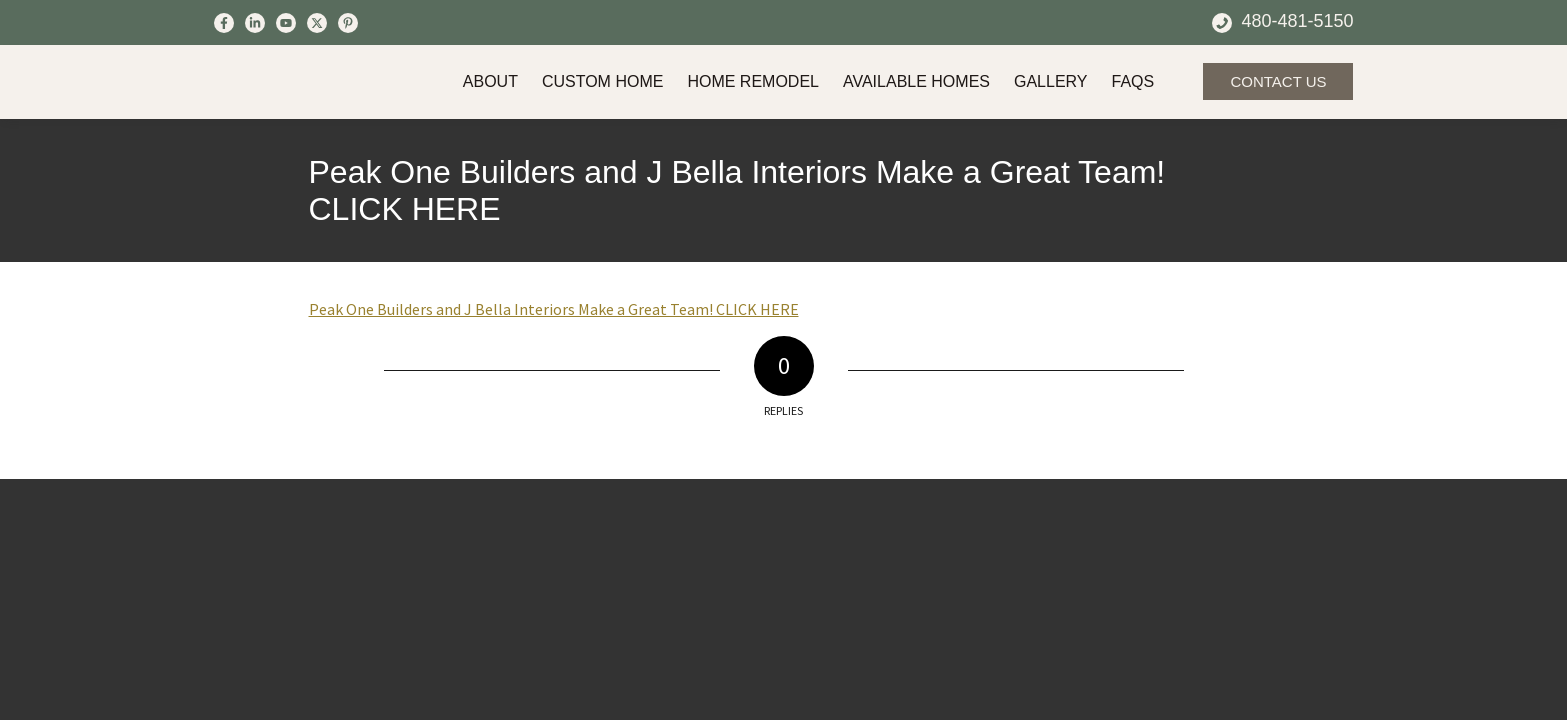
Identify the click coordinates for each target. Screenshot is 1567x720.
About (490, 81)
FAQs (1133, 81)
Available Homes (916, 81)
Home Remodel (753, 81)
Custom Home (602, 81)
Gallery (1051, 81)
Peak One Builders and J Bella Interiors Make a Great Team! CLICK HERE (737, 190)
